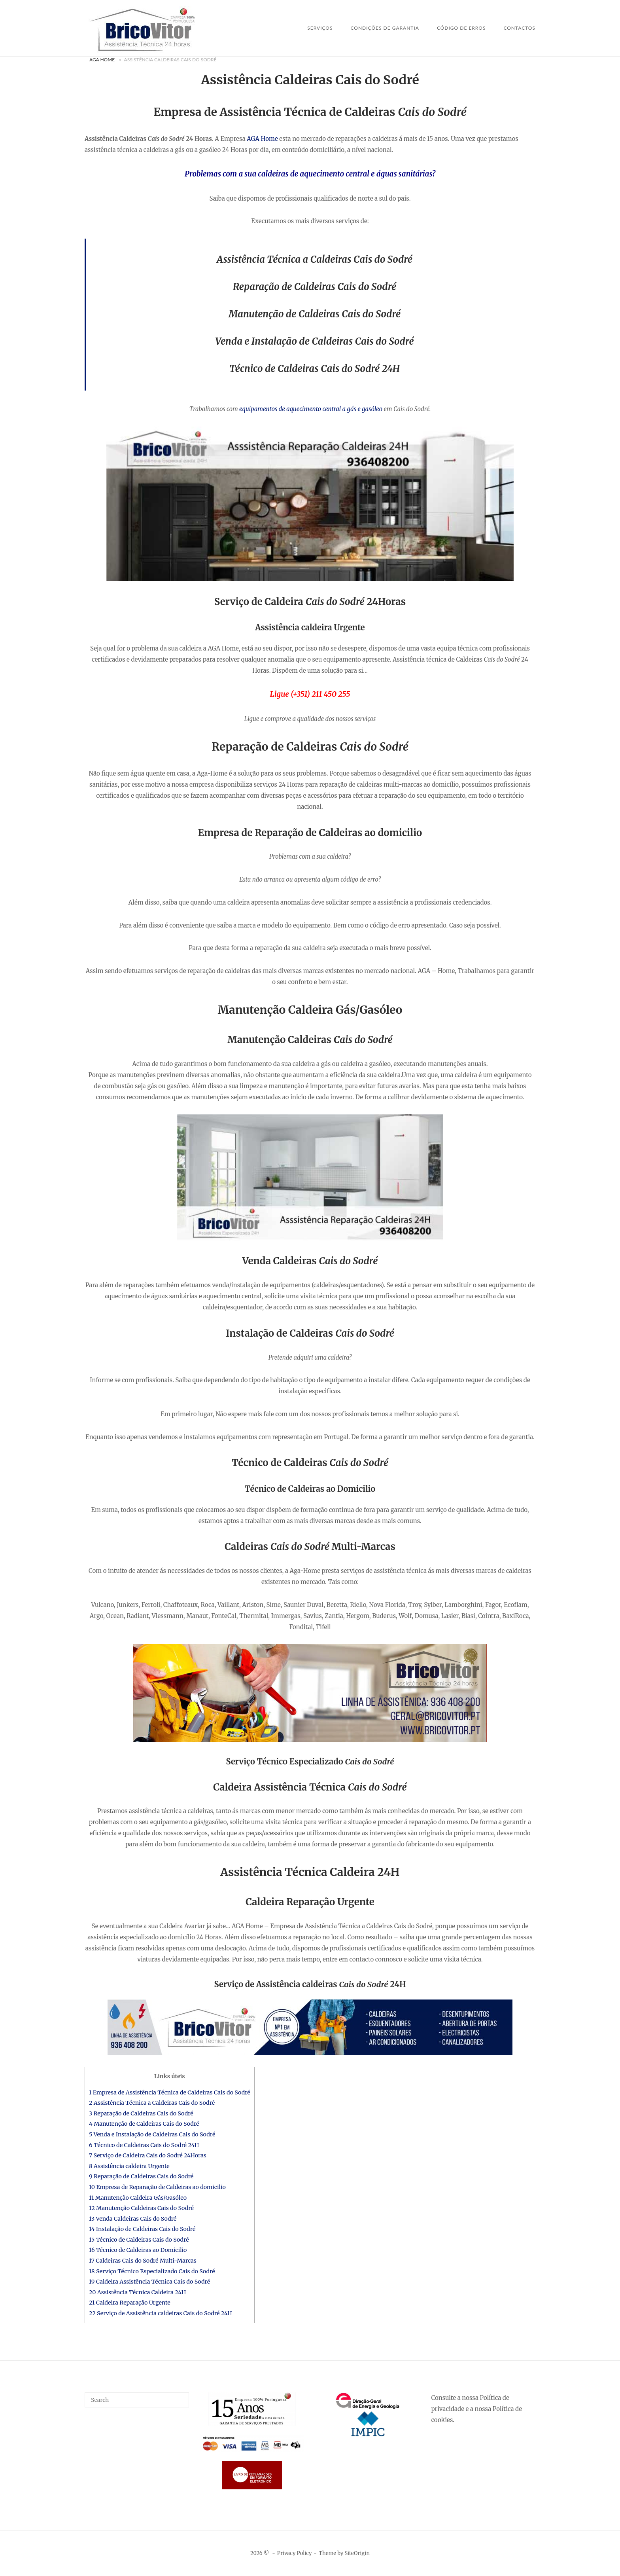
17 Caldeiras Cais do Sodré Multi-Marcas (143, 2260)
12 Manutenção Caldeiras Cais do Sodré (141, 2208)
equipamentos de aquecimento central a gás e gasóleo (310, 409)
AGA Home (102, 60)
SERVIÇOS (320, 28)
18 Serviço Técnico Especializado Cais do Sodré (152, 2271)
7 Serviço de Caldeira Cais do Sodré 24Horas (147, 2155)
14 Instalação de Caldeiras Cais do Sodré (142, 2229)
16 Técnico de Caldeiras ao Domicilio (138, 2250)
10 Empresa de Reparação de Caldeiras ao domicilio (157, 2187)
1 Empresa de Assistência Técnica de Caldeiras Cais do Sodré (169, 2092)
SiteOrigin (357, 2553)
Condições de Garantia (384, 28)
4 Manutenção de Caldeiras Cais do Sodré (144, 2123)
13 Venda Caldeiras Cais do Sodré (132, 2218)
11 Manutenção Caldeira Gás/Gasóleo (138, 2197)
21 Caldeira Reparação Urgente (129, 2302)
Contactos (519, 28)
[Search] (180, 2396)
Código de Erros (461, 28)
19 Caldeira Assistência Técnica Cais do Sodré (149, 2281)
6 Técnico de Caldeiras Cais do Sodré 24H (144, 2145)
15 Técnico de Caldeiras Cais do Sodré (139, 2239)
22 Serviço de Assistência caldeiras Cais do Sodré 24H (160, 2313)
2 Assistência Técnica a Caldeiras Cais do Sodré (152, 2102)
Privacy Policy (294, 2553)
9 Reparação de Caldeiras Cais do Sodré (141, 2176)
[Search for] (137, 2399)
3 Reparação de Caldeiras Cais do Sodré (141, 2113)
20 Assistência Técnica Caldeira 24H (137, 2292)
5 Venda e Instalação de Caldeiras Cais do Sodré (152, 2134)
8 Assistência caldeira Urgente (129, 2166)
